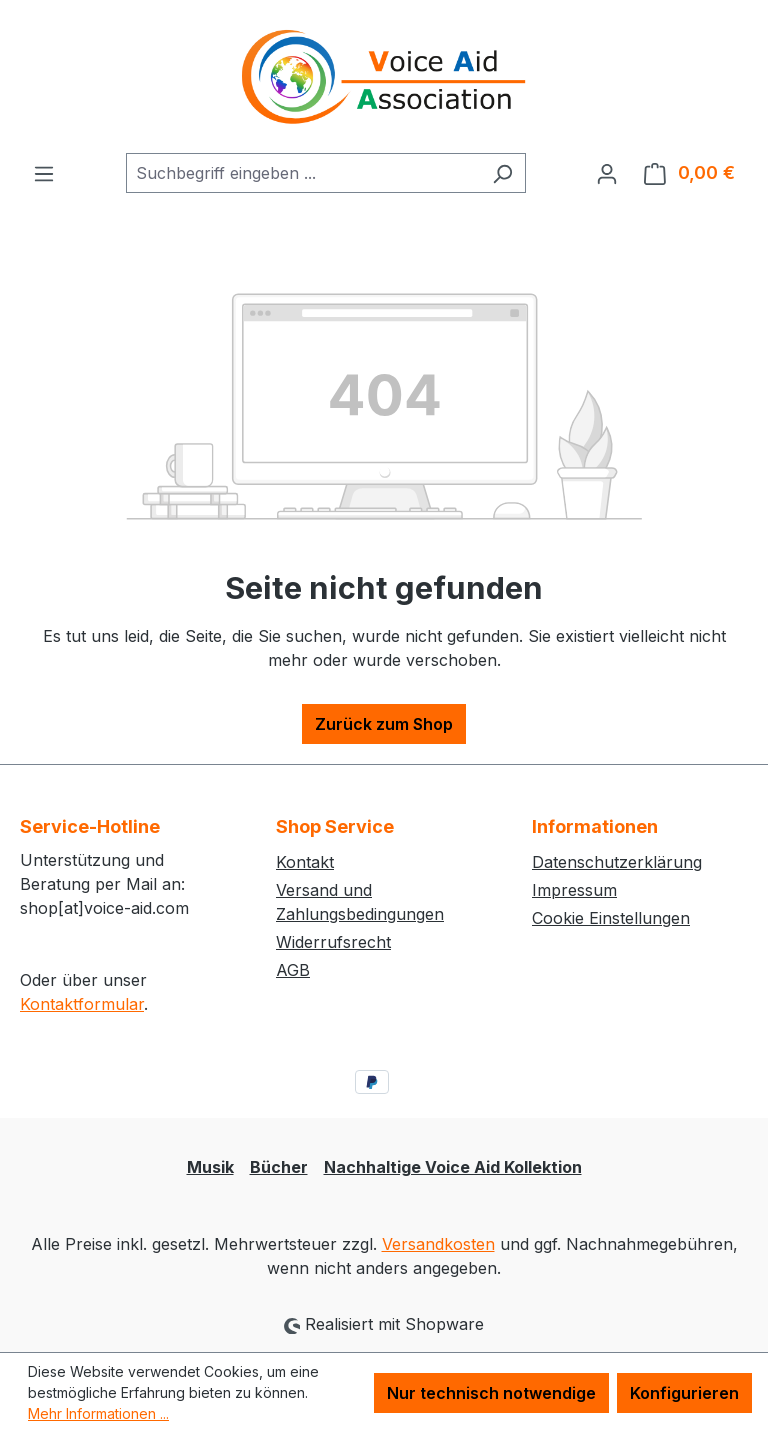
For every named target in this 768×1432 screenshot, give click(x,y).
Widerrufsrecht (333, 942)
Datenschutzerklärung (617, 862)
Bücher (279, 1167)
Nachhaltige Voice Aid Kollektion (453, 1167)
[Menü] (44, 173)
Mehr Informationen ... (98, 1413)
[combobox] (303, 173)
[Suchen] (502, 173)
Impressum (574, 890)
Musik (210, 1167)
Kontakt (305, 862)
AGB (293, 970)
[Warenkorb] (689, 173)
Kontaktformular (82, 1004)
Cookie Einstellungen (611, 918)
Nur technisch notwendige (491, 1393)
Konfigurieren (684, 1393)
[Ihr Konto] (607, 173)
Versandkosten (438, 1244)
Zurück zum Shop (384, 724)
